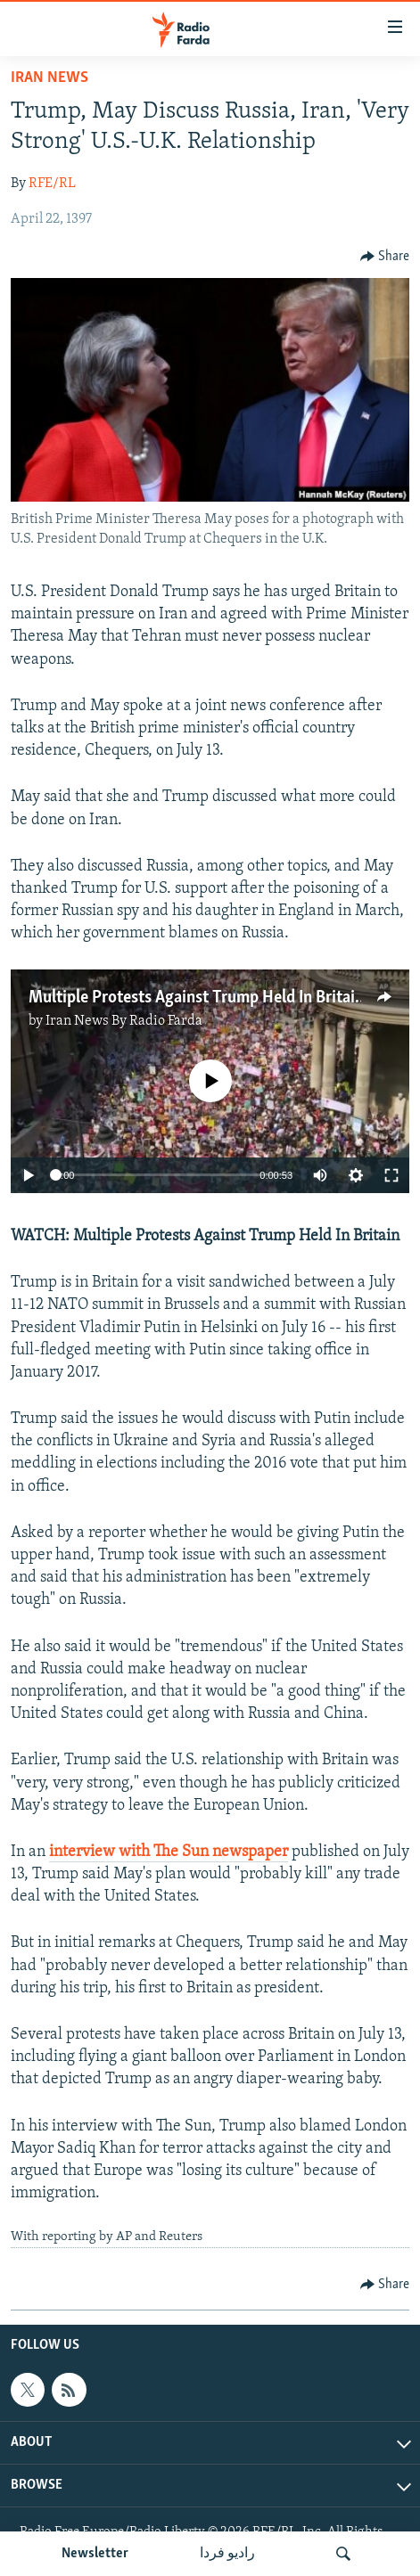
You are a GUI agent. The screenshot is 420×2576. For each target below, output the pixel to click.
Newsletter (95, 2554)
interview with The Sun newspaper (168, 1852)
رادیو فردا (227, 2554)
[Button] (385, 256)
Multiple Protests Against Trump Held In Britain (196, 998)
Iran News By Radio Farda (123, 1021)
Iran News (49, 78)
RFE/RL (52, 183)
